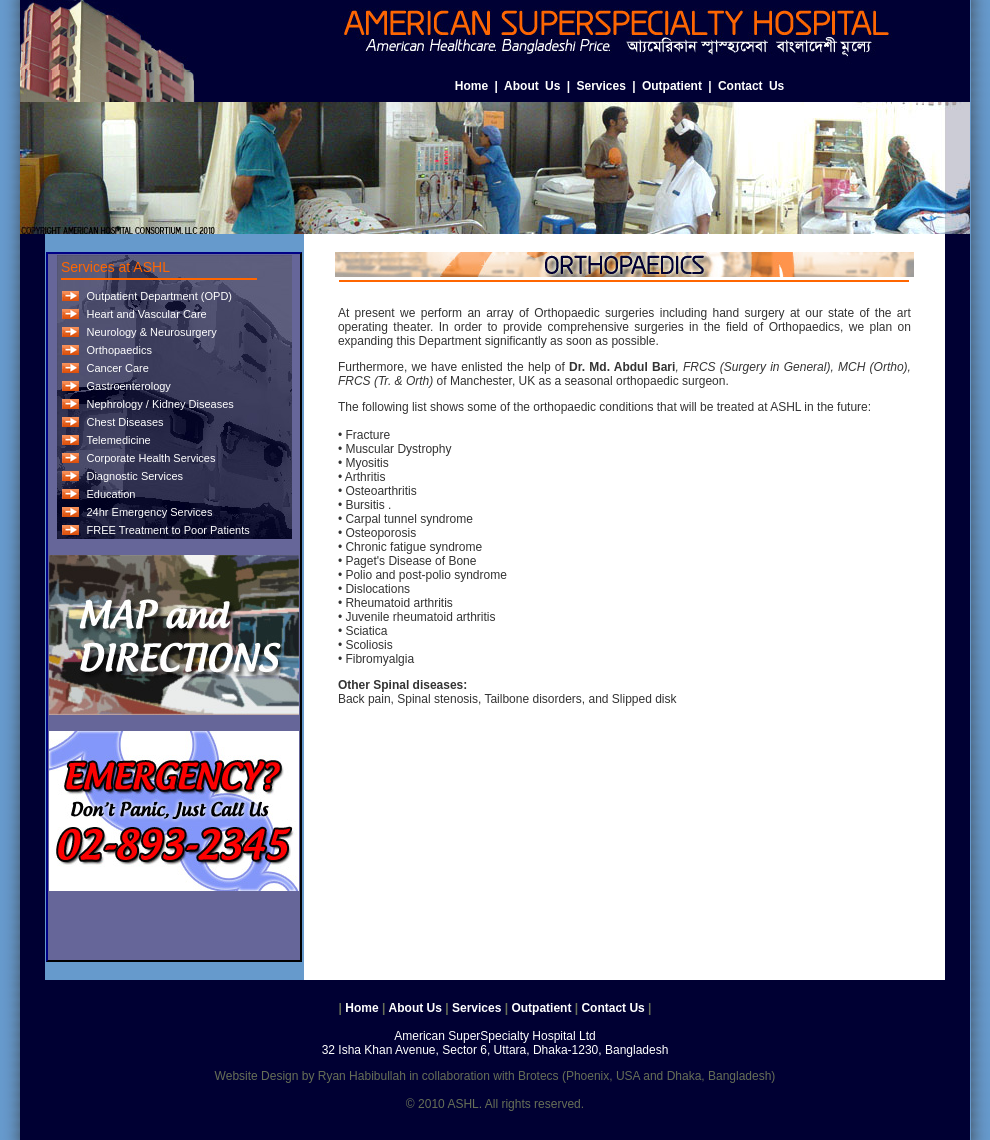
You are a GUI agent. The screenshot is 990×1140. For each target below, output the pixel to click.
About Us (532, 86)
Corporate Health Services (150, 458)
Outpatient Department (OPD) (159, 296)
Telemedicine (118, 440)
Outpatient (672, 86)
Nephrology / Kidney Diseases (159, 404)
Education (110, 494)
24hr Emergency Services (149, 512)
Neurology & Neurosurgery (151, 332)
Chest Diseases (124, 422)
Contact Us (751, 86)
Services (600, 86)
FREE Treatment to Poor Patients (167, 530)
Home (471, 86)
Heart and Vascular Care (146, 314)
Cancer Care (117, 368)
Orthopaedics (118, 350)
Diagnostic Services (134, 476)
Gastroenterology (128, 386)
